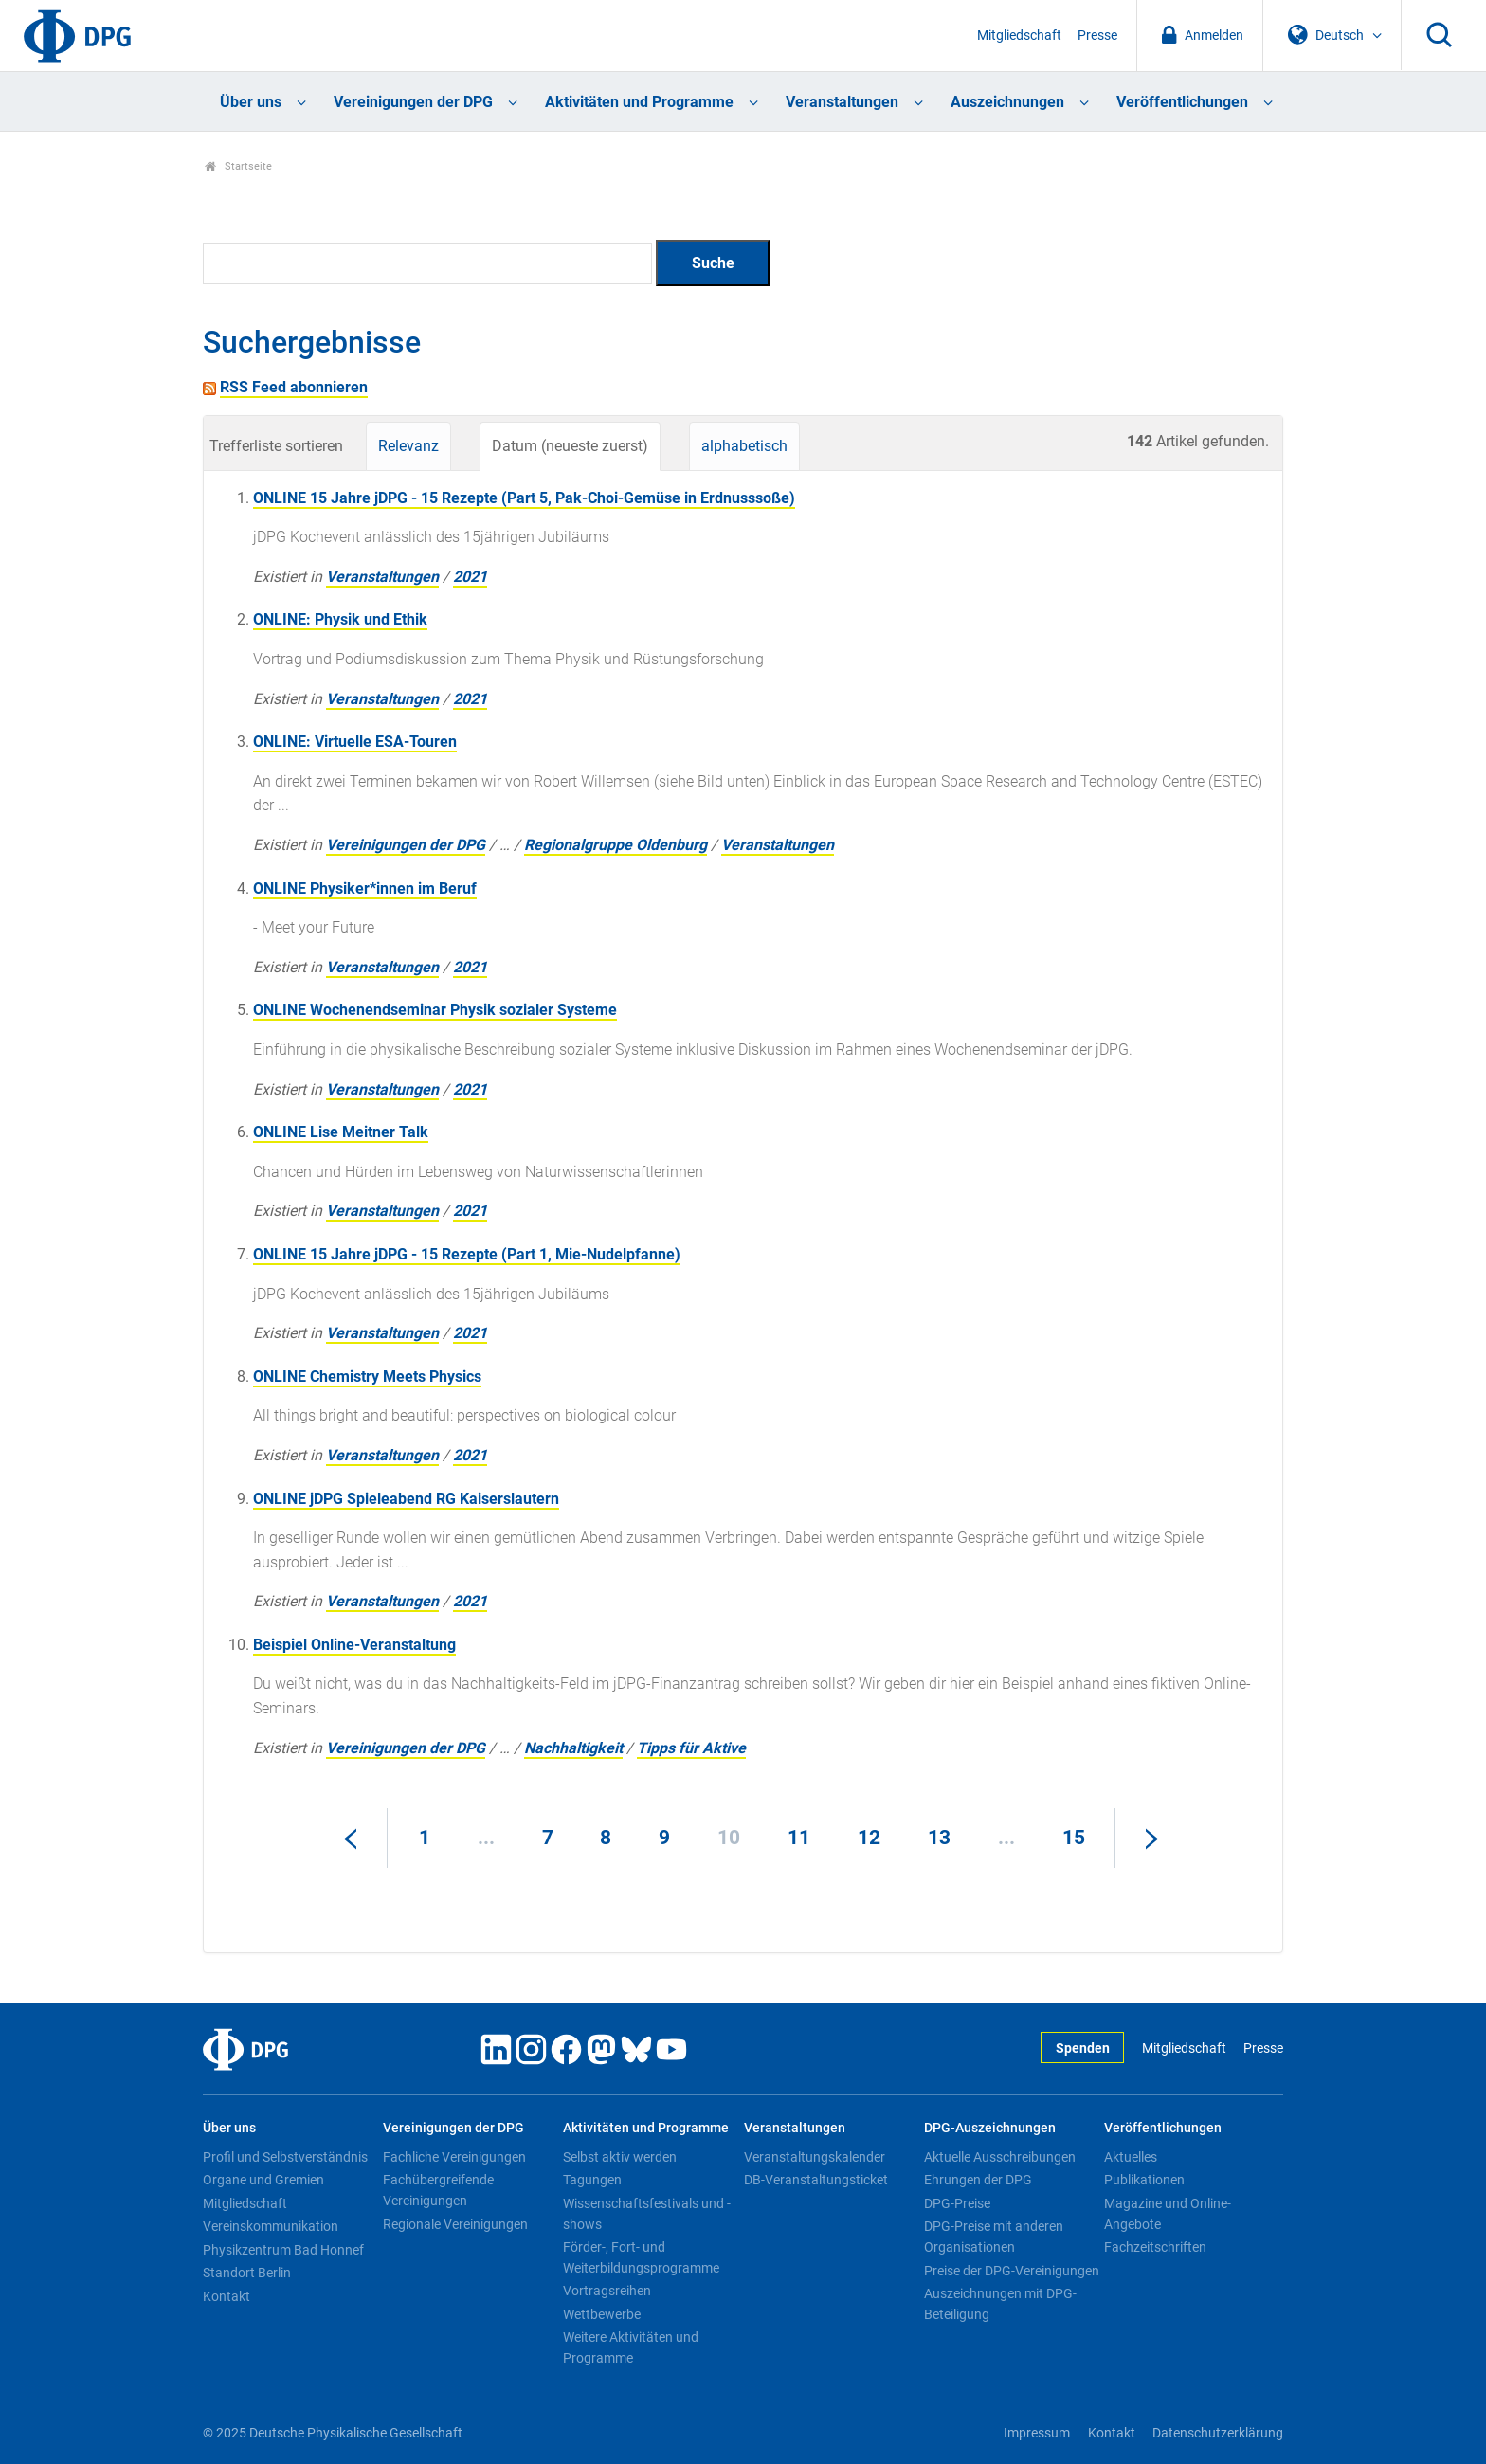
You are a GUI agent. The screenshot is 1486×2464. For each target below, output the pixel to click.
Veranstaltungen (842, 102)
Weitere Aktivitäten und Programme (630, 2347)
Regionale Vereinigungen (455, 2224)
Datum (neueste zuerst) (570, 446)
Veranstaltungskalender (814, 2157)
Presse (1097, 35)
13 (939, 1837)
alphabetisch (744, 446)
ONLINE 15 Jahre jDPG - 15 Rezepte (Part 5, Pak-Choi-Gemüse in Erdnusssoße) (524, 498)
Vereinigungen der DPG (413, 102)
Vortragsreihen (607, 2290)
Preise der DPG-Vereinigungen (1011, 2270)
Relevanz (408, 446)
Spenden (1083, 2048)
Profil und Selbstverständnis (285, 2157)
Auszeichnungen (1007, 102)
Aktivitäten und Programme (639, 102)
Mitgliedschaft (1019, 35)
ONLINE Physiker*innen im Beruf (365, 888)
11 (799, 1837)
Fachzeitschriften (1155, 2247)
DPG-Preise (957, 2203)
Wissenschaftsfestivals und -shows (647, 2214)
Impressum (1037, 2433)
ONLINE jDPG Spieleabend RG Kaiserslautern (406, 1499)
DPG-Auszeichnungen (990, 2128)
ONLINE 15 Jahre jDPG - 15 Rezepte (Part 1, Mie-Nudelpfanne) (466, 1254)
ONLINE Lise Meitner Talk (340, 1132)
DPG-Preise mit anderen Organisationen (993, 2237)
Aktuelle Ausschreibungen (1000, 2157)
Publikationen (1144, 2179)
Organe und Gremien (263, 2179)
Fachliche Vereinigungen (454, 2157)
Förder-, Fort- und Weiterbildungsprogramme (641, 2257)
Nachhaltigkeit (573, 1748)
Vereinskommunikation (270, 2226)
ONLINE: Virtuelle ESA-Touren (355, 742)
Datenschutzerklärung (1217, 2433)
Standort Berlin (247, 2272)
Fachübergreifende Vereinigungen (438, 2190)
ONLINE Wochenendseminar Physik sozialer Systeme (435, 1010)
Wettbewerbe (602, 2314)
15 (1073, 1837)
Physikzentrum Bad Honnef (283, 2249)
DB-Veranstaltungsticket (816, 2179)
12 (869, 1837)
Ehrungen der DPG (978, 2179)
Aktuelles (1130, 2157)
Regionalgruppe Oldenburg (615, 845)
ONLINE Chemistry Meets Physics (367, 1377)
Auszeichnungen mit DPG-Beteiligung (1000, 2304)
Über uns (250, 102)
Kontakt (226, 2296)
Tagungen (592, 2179)
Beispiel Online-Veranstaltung (354, 1645)
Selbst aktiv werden (620, 2157)
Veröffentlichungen (1182, 102)
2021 (470, 577)
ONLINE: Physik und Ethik (340, 619)
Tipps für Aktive (691, 1748)
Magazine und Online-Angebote (1167, 2214)
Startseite (238, 166)
